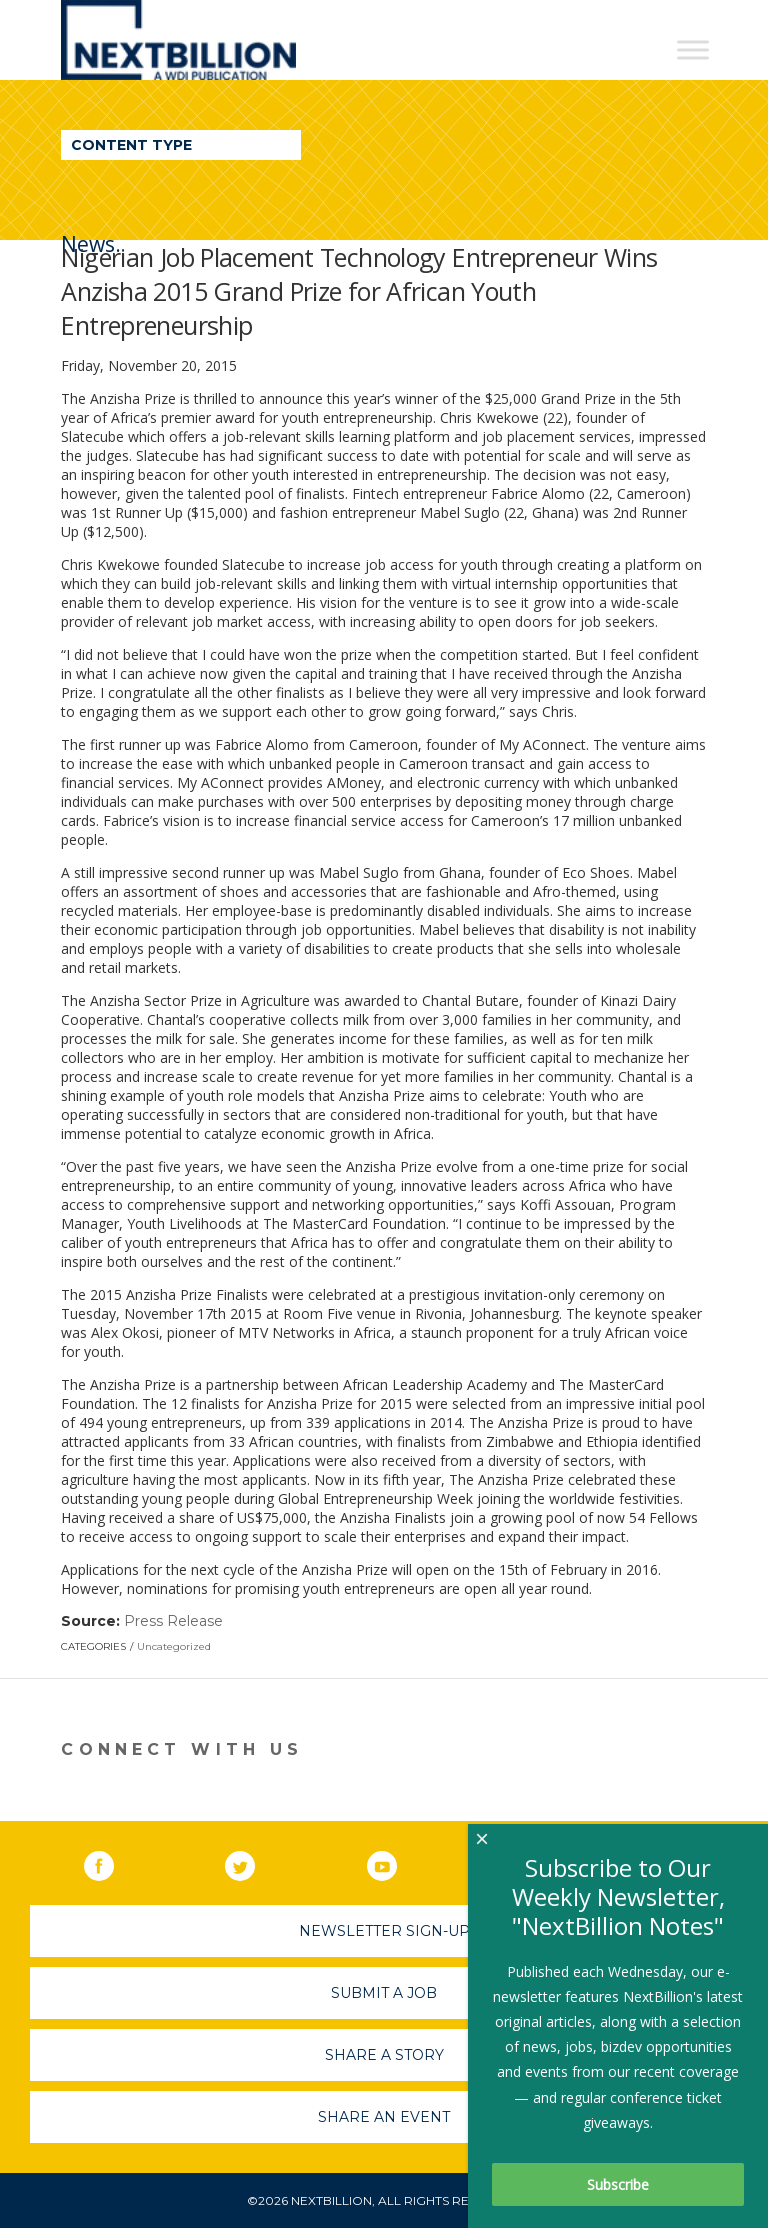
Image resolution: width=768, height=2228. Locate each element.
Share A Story (384, 2055)
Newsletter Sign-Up (384, 1931)
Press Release (173, 1621)
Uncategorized (174, 1646)
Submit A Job (384, 1993)
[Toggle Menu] (693, 49)
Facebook (113, 1862)
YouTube (396, 1862)
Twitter (254, 1862)
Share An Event (384, 2117)
